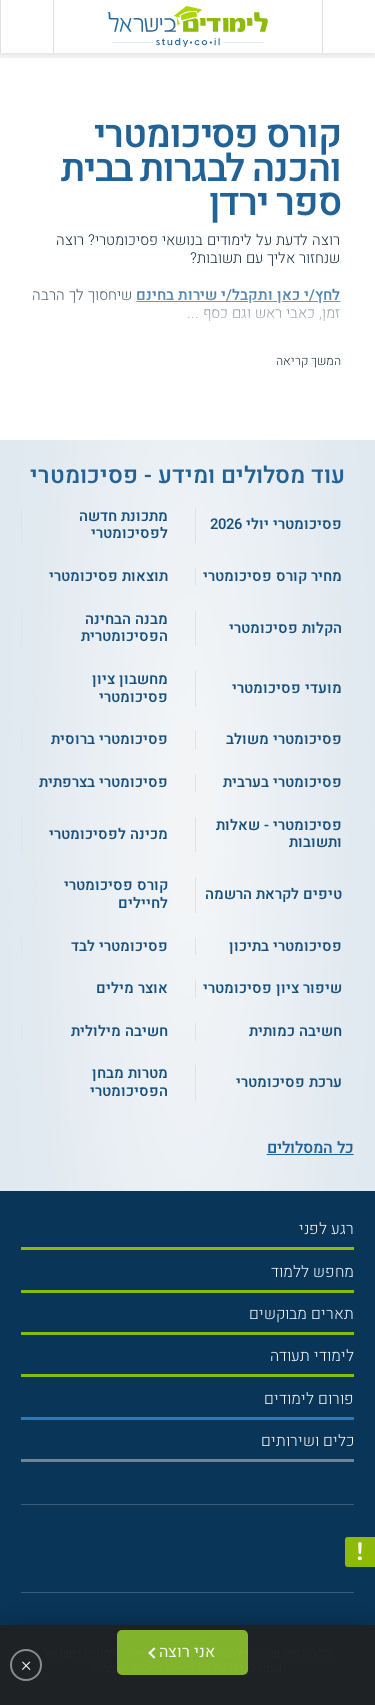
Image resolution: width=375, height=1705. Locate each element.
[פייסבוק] (179, 1554)
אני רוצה (187, 1652)
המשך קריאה (308, 361)
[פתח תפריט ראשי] (348, 26)
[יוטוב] (203, 1554)
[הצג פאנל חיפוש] (26, 26)
